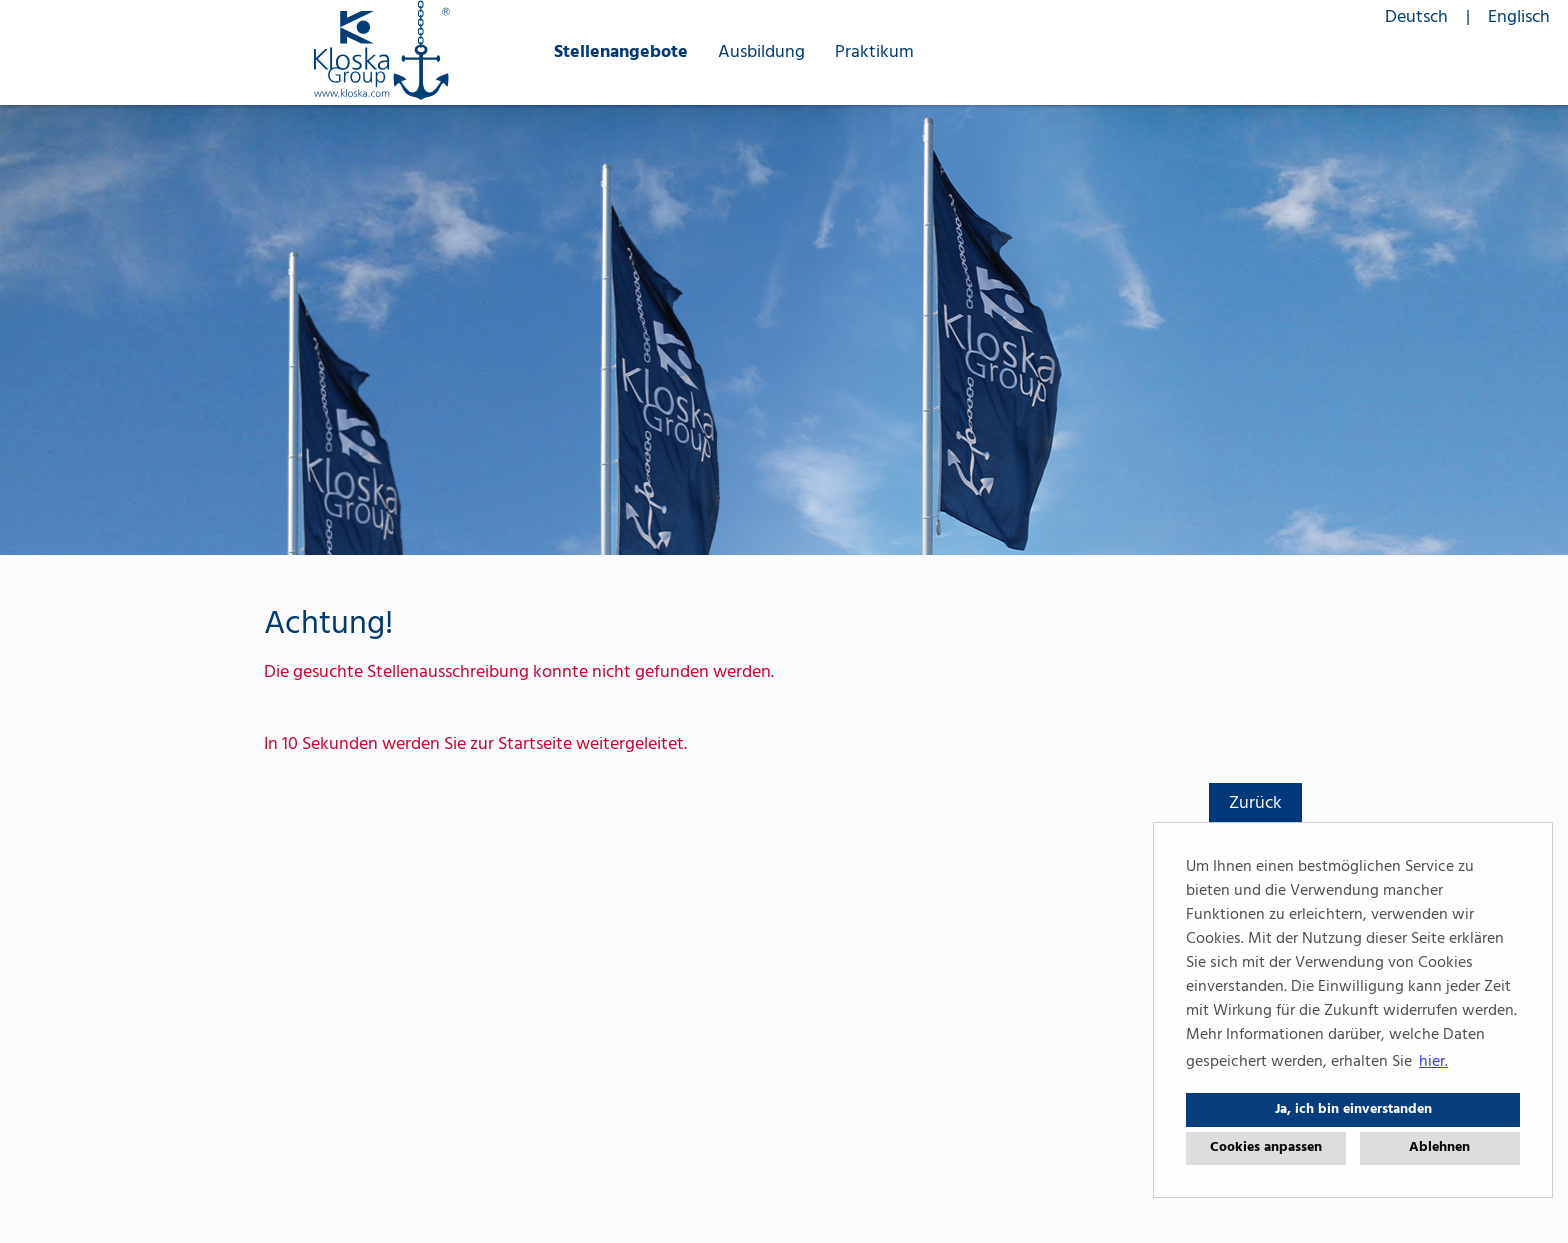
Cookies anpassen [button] (1266, 1147)
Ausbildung (761, 52)
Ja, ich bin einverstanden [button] (1353, 1109)
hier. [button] (1433, 1062)
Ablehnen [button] (1439, 1147)
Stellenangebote (621, 52)
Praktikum (874, 52)
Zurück (1255, 803)
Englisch (1519, 17)
